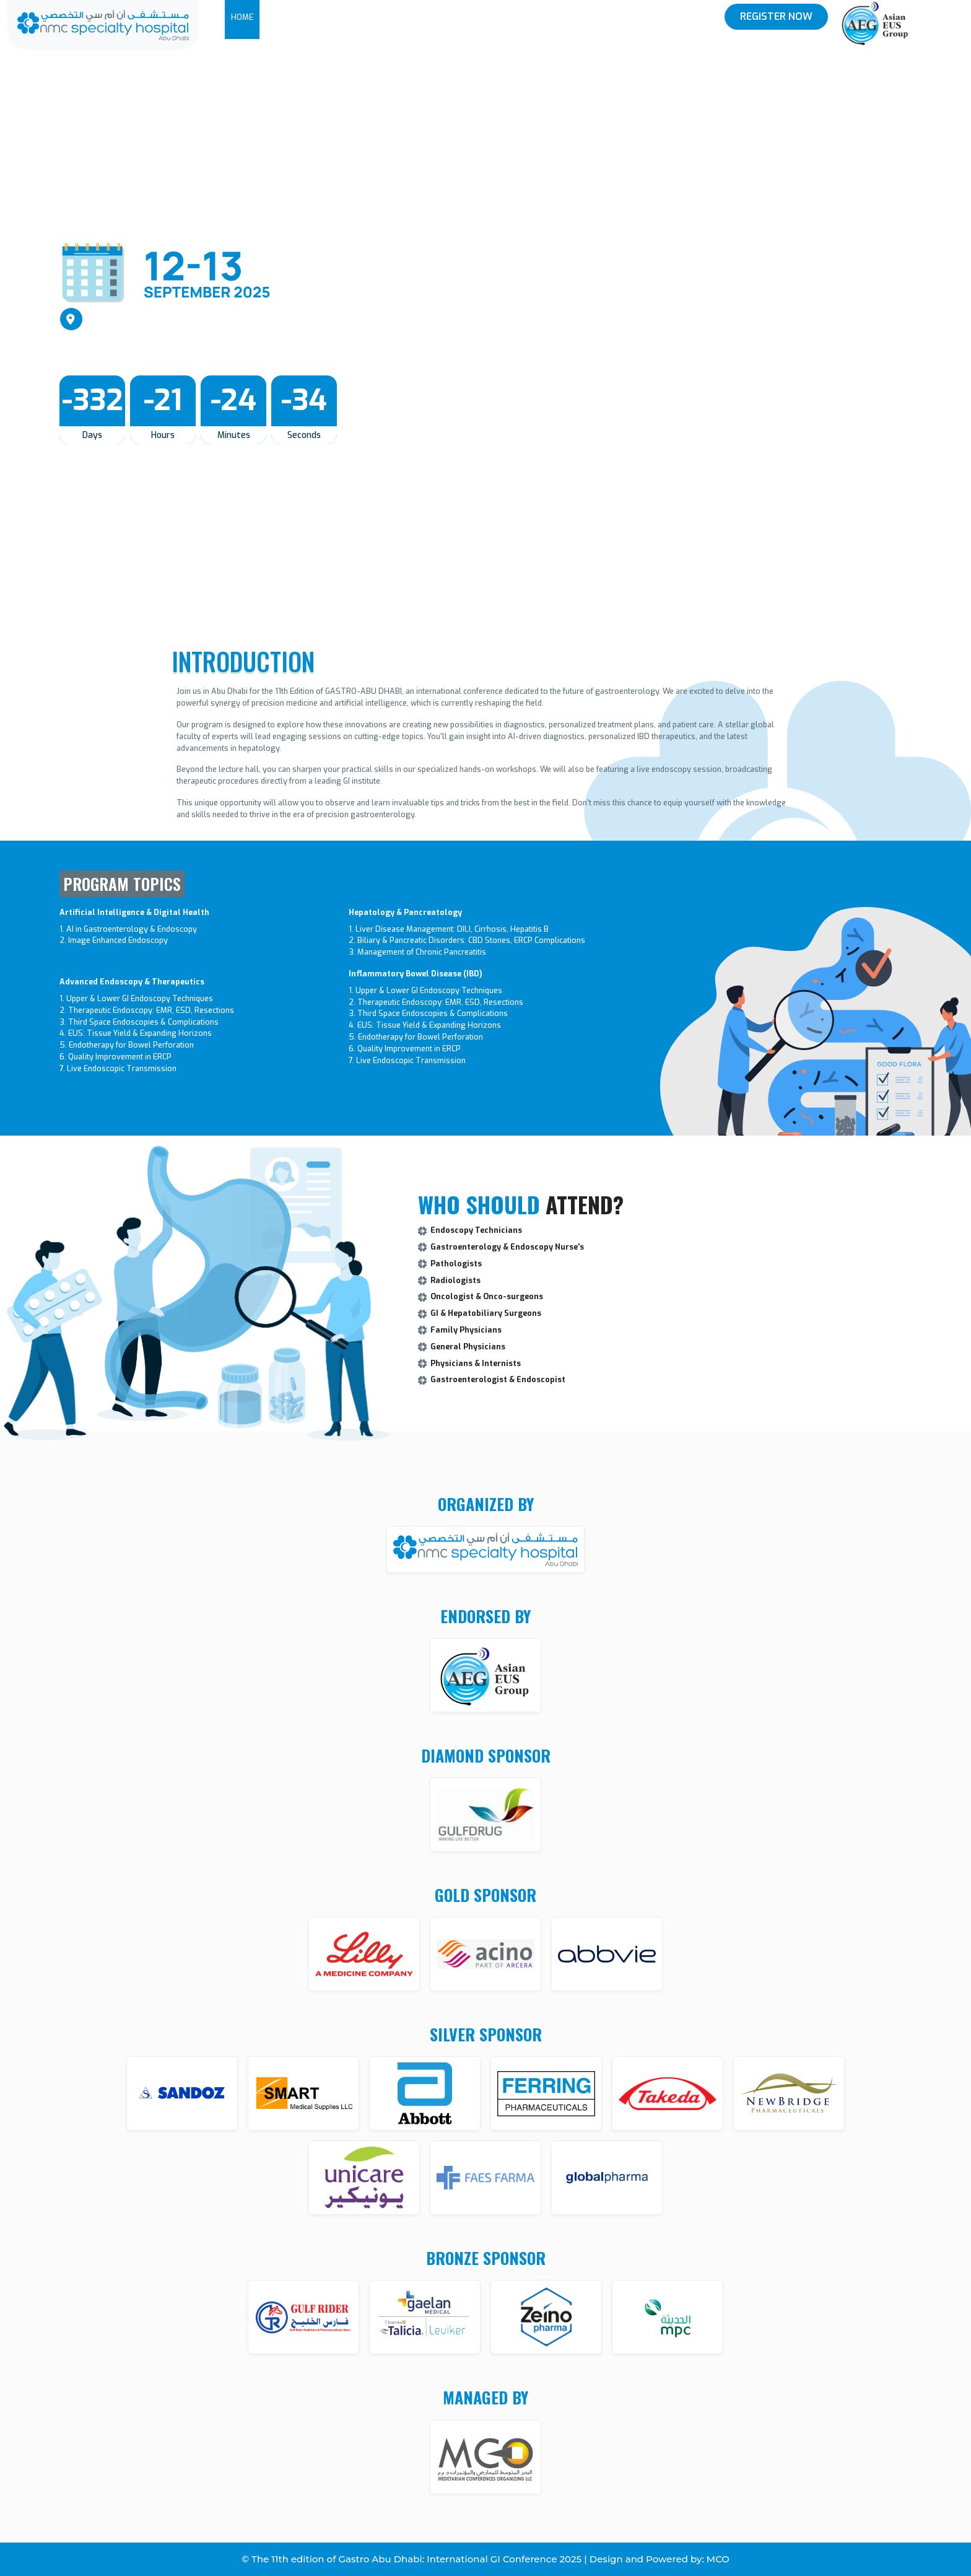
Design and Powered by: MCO (659, 2559)
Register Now (776, 16)
